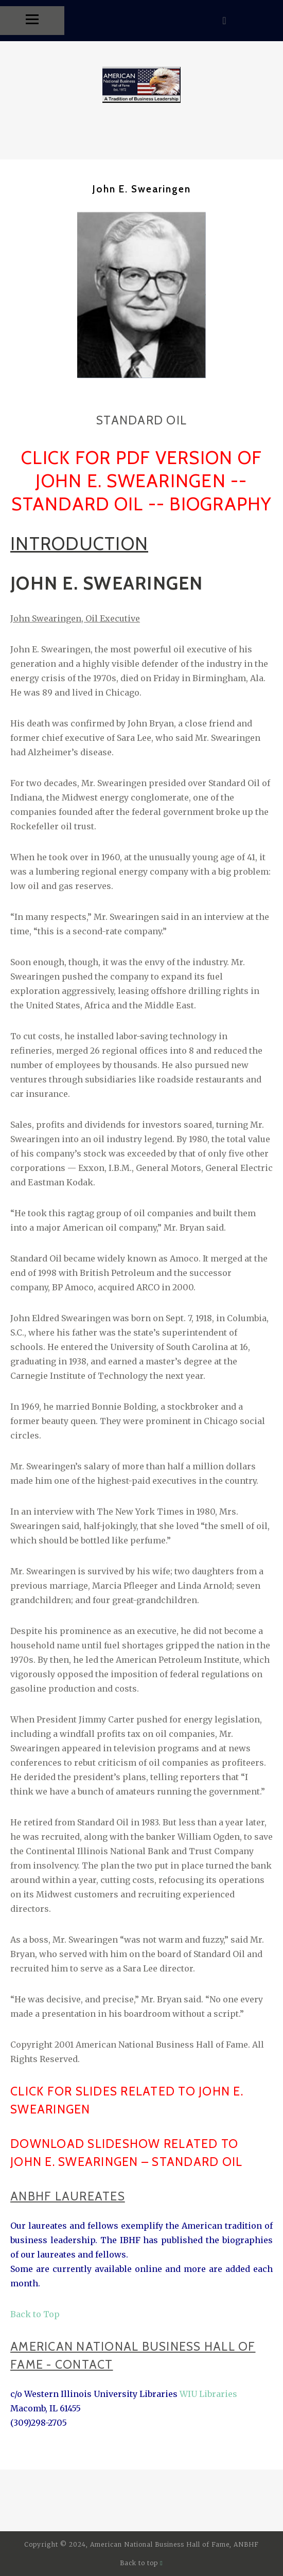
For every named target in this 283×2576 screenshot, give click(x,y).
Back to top (141, 2563)
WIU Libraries (207, 2394)
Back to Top (35, 2314)
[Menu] (32, 20)
